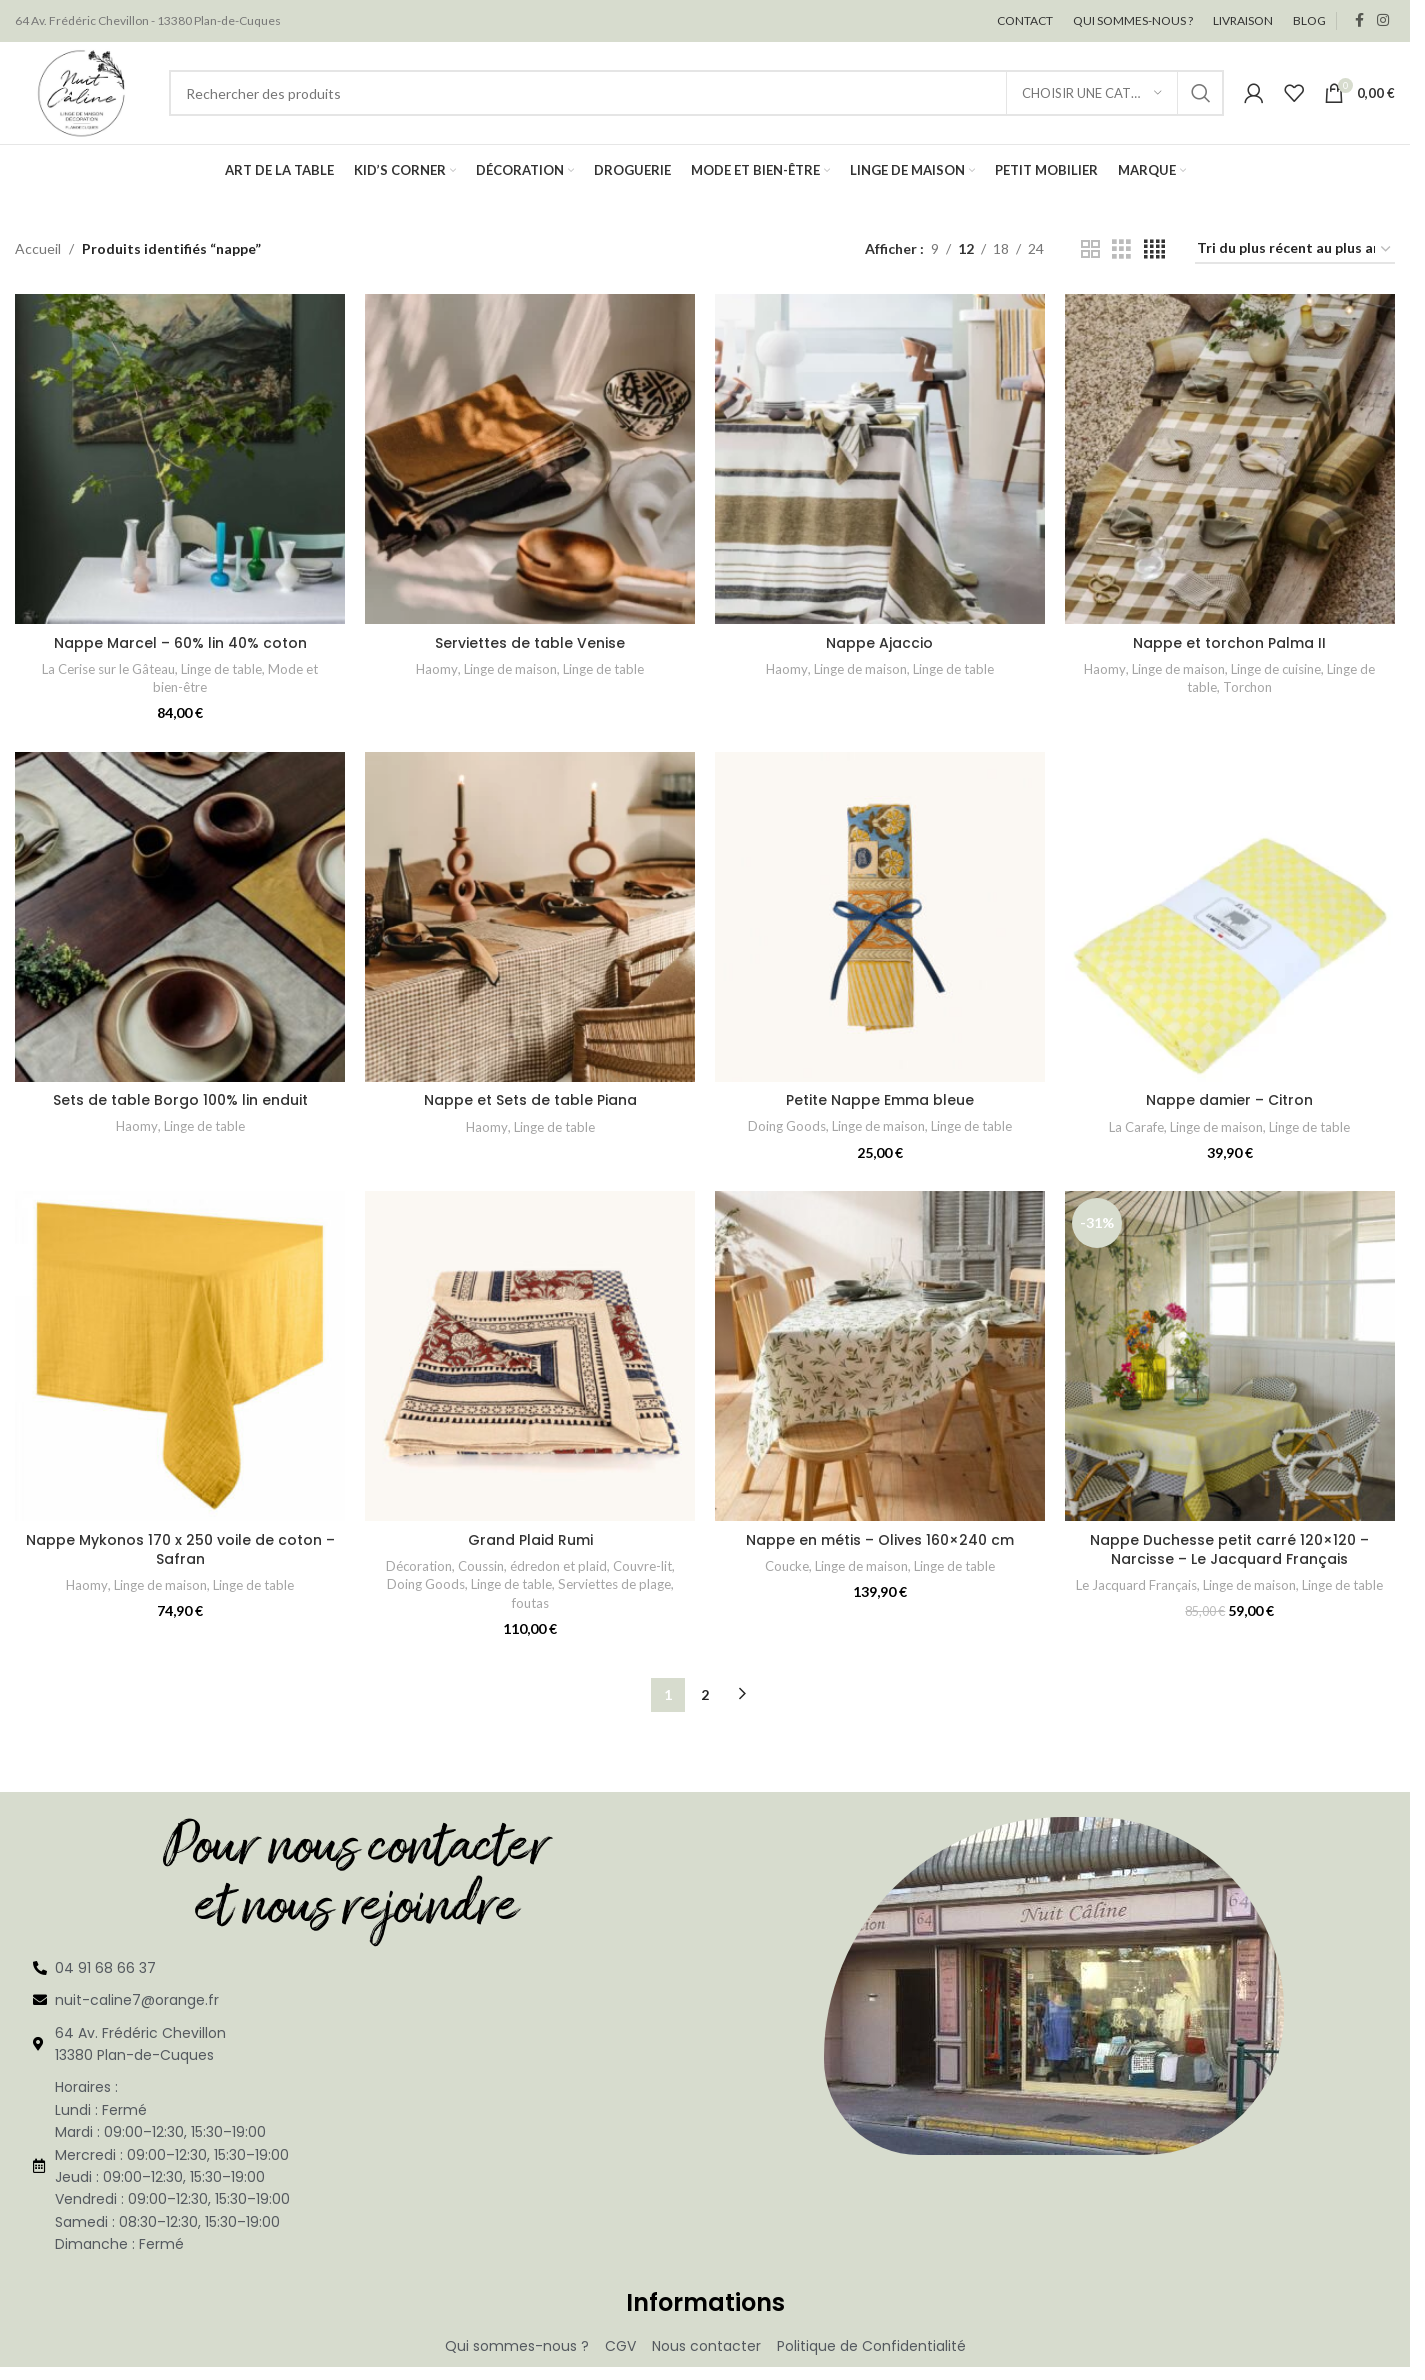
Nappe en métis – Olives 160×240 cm (880, 1541)
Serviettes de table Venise (530, 644)
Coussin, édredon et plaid (532, 1567)
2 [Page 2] (705, 1695)
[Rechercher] (696, 94)
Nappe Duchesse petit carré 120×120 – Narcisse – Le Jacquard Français (1230, 1551)
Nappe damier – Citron (1230, 1102)
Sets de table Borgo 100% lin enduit (180, 1102)
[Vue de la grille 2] (1090, 251)
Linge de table (221, 670)
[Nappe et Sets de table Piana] (530, 919)
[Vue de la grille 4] (1154, 251)
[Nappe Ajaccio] (880, 461)
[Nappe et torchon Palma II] (1230, 461)
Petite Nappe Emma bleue (880, 1102)
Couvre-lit (642, 1567)
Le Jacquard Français (1137, 1587)
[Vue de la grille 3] (1121, 251)
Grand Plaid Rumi (530, 1541)
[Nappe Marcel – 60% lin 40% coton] (180, 461)
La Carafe (1137, 1128)
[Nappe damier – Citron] (1230, 919)
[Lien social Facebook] (1359, 21)
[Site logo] (82, 92)
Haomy (437, 670)
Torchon (1248, 689)
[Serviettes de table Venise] (530, 461)
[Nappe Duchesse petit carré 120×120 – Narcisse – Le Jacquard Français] (1230, 1358)
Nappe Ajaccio (880, 644)
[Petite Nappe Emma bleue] (880, 919)
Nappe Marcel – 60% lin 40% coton (180, 644)
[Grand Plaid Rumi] (530, 1358)
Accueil (38, 250)
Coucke (787, 1567)
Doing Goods (787, 1128)
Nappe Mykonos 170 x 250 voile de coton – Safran (180, 1551)
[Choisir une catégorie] (1092, 94)
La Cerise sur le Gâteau (108, 670)
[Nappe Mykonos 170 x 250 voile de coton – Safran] (180, 1358)
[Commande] (1295, 251)
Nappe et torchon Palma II (1230, 644)
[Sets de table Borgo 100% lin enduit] (180, 919)
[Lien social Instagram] (1383, 21)
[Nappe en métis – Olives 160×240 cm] (880, 1358)
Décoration (418, 1567)
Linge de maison (510, 670)
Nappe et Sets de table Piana (530, 1102)
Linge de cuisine (1276, 670)
